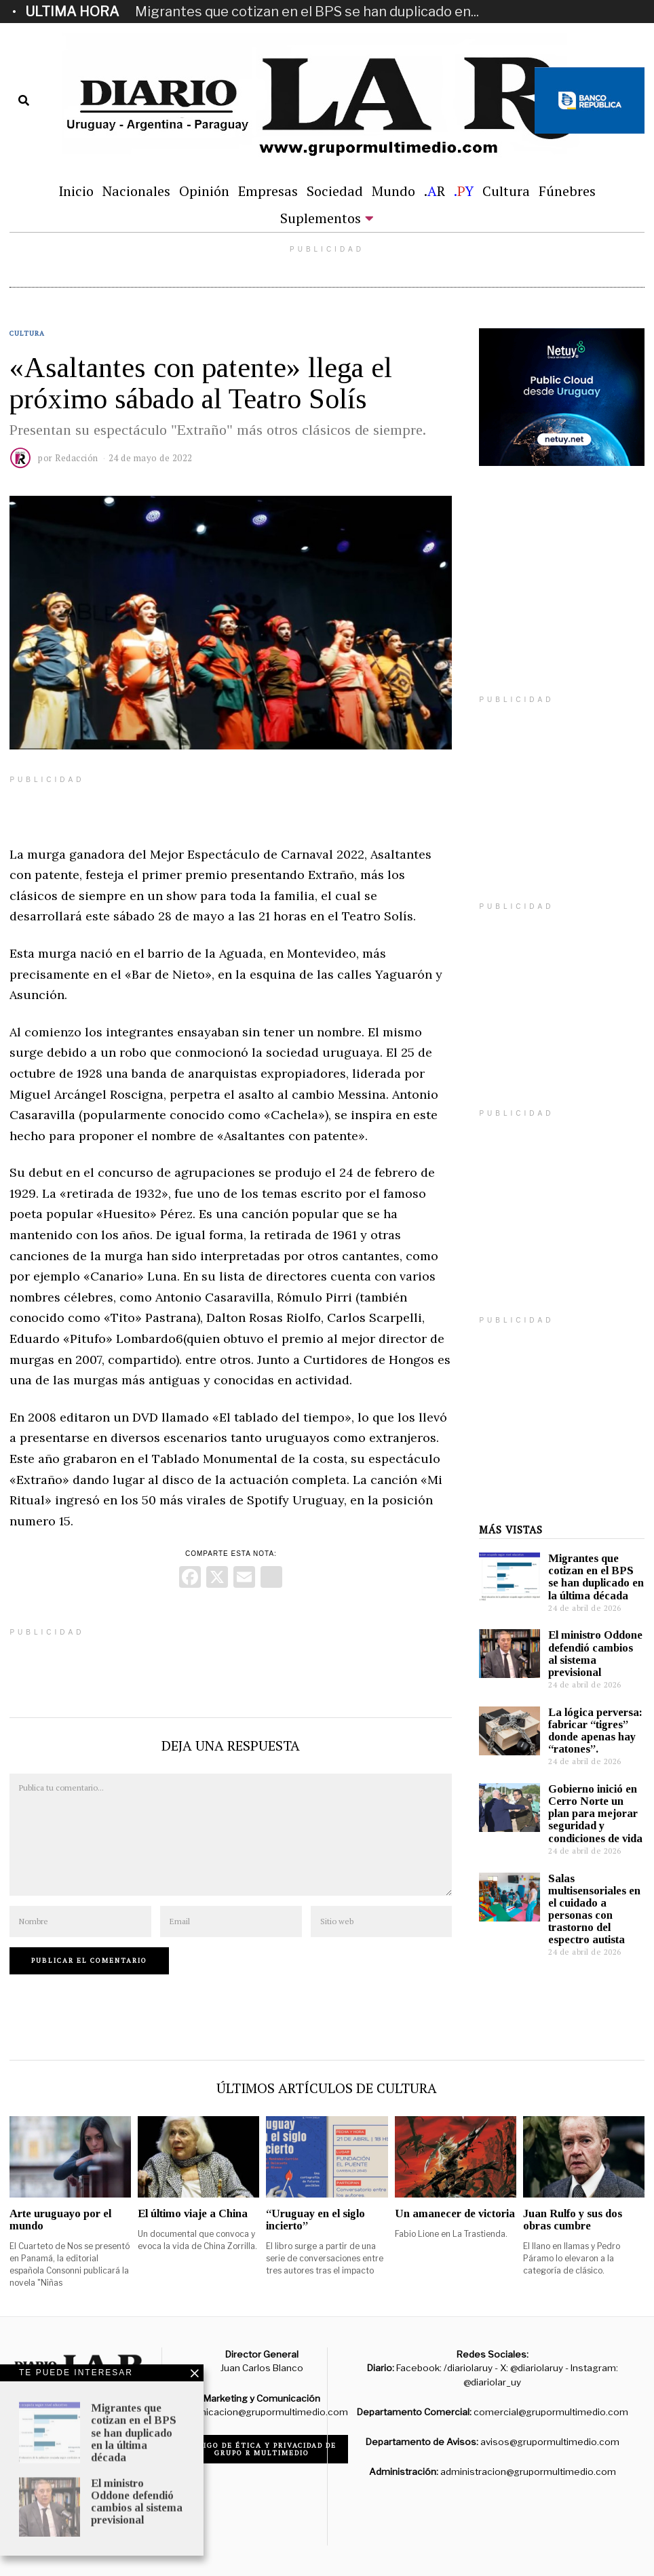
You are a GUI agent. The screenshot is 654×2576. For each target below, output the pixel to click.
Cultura (506, 191)
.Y (464, 191)
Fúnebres (567, 191)
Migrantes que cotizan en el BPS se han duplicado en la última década (596, 1576)
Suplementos (320, 218)
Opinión (204, 191)
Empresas (268, 191)
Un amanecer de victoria (455, 2213)
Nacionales (136, 191)
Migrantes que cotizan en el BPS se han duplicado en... (307, 11)
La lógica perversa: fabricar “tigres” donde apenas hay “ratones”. (595, 1730)
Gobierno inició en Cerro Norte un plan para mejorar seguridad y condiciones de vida (595, 1813)
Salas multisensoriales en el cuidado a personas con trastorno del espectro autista (594, 1909)
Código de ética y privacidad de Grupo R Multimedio (261, 2449)
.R (434, 191)
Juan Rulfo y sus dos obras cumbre (572, 2219)
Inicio (76, 191)
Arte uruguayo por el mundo (60, 2219)
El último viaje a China (193, 2213)
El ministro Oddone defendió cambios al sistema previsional (595, 1653)
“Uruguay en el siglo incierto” (315, 2219)
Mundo (393, 191)
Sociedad (335, 191)
